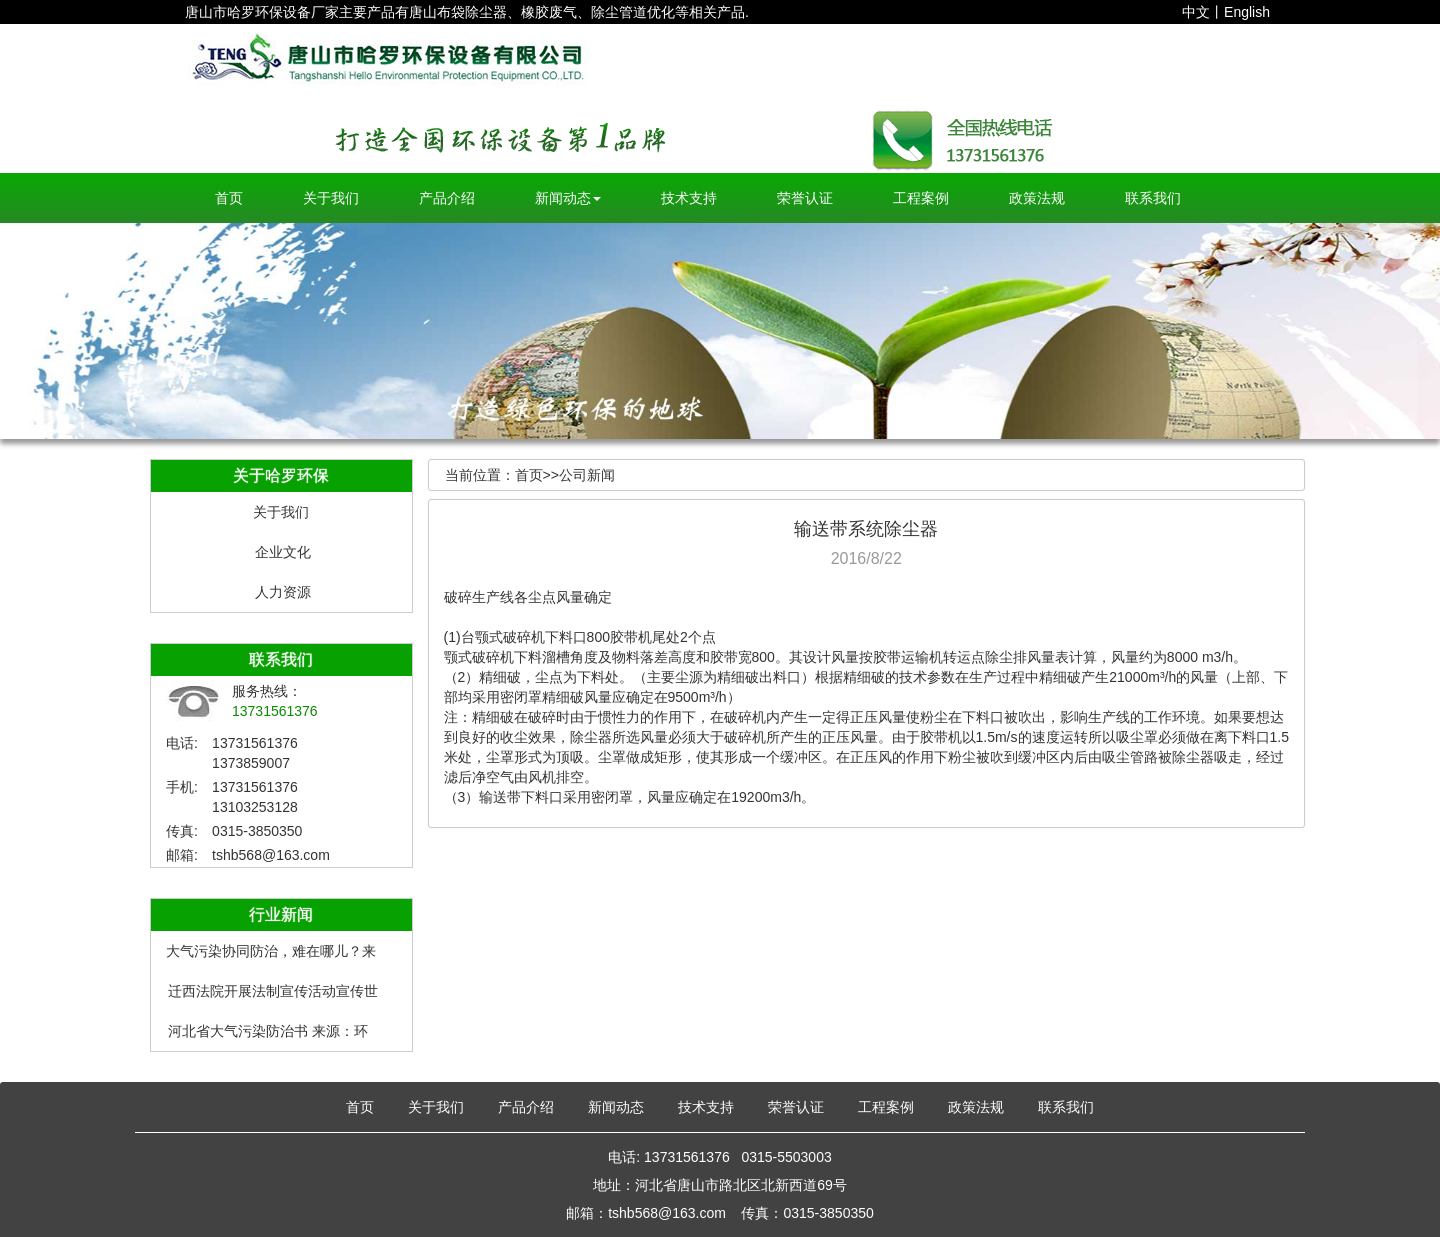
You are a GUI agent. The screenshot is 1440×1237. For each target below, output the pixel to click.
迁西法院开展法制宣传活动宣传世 (273, 991)
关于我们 (331, 198)
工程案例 (921, 198)
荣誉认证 (805, 198)
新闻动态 (568, 198)
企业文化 (283, 552)
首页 (229, 198)
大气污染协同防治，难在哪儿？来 (271, 951)
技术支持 (689, 198)
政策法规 (1037, 198)
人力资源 (283, 592)
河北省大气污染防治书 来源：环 (268, 1031)
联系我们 (1153, 198)
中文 (1196, 12)
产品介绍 (447, 198)
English (1247, 12)
